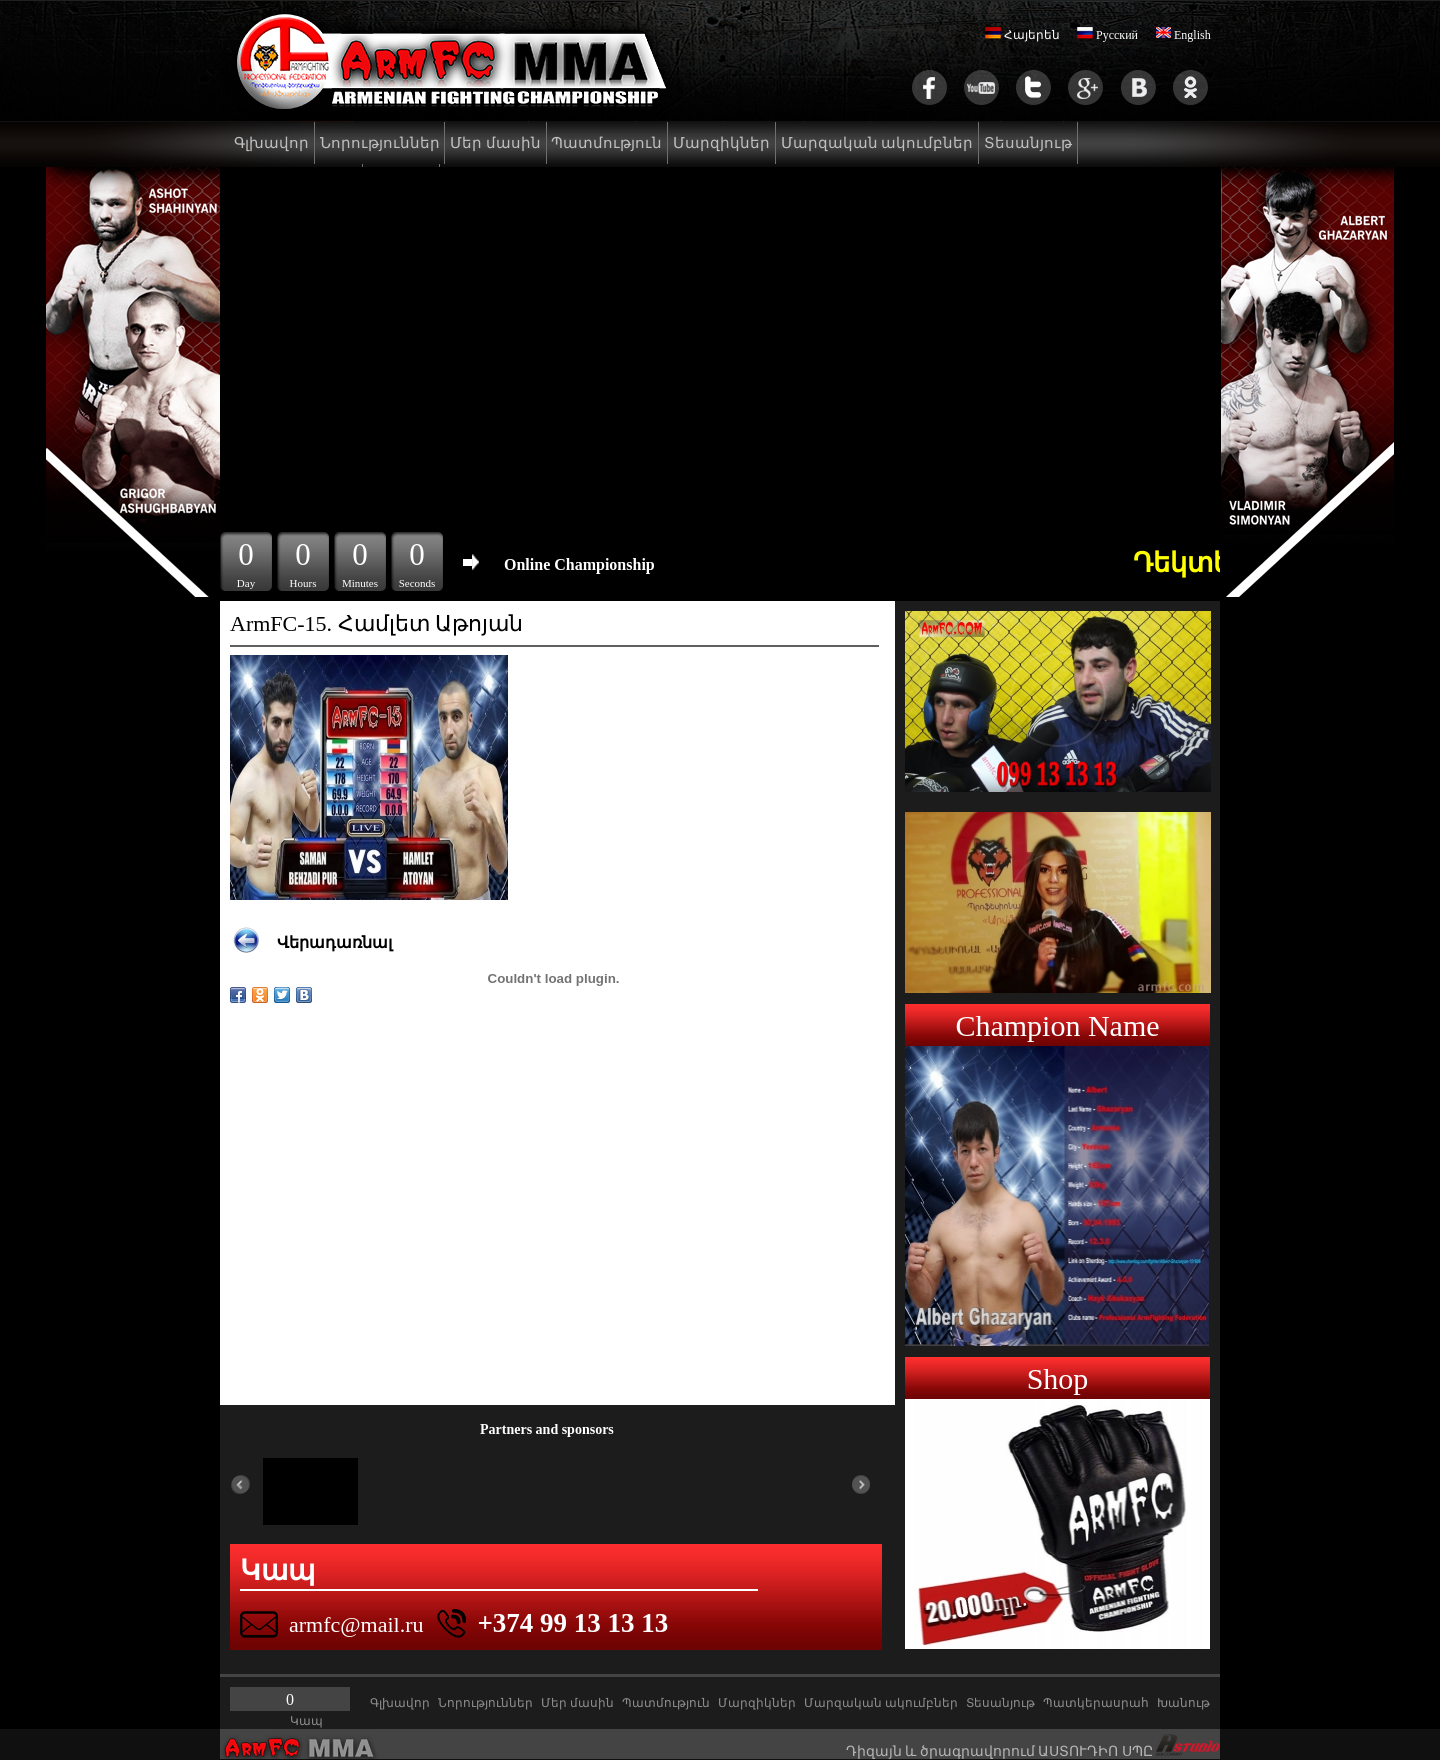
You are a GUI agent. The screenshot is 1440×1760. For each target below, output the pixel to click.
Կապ (306, 1721)
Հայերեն (1022, 35)
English (1183, 35)
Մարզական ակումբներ (877, 143)
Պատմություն (606, 143)
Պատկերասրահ (1096, 1703)
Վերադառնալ (334, 942)
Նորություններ (380, 143)
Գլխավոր (271, 143)
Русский (1107, 35)
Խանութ (1183, 1703)
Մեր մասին (495, 143)
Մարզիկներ (721, 143)
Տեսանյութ (1028, 143)
